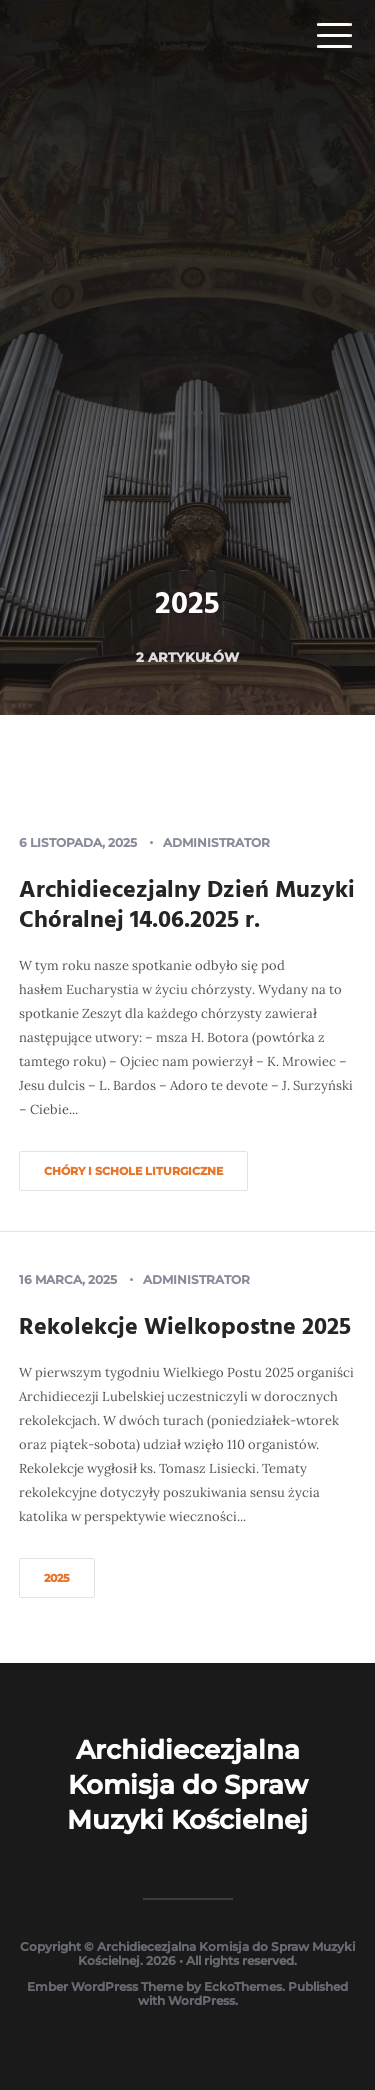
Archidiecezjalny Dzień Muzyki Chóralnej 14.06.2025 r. (187, 906)
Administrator (216, 842)
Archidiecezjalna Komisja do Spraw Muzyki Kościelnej (187, 1785)
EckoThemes (243, 1986)
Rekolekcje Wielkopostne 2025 (185, 1328)
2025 (57, 1578)
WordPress (201, 2000)
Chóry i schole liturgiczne (133, 1171)
